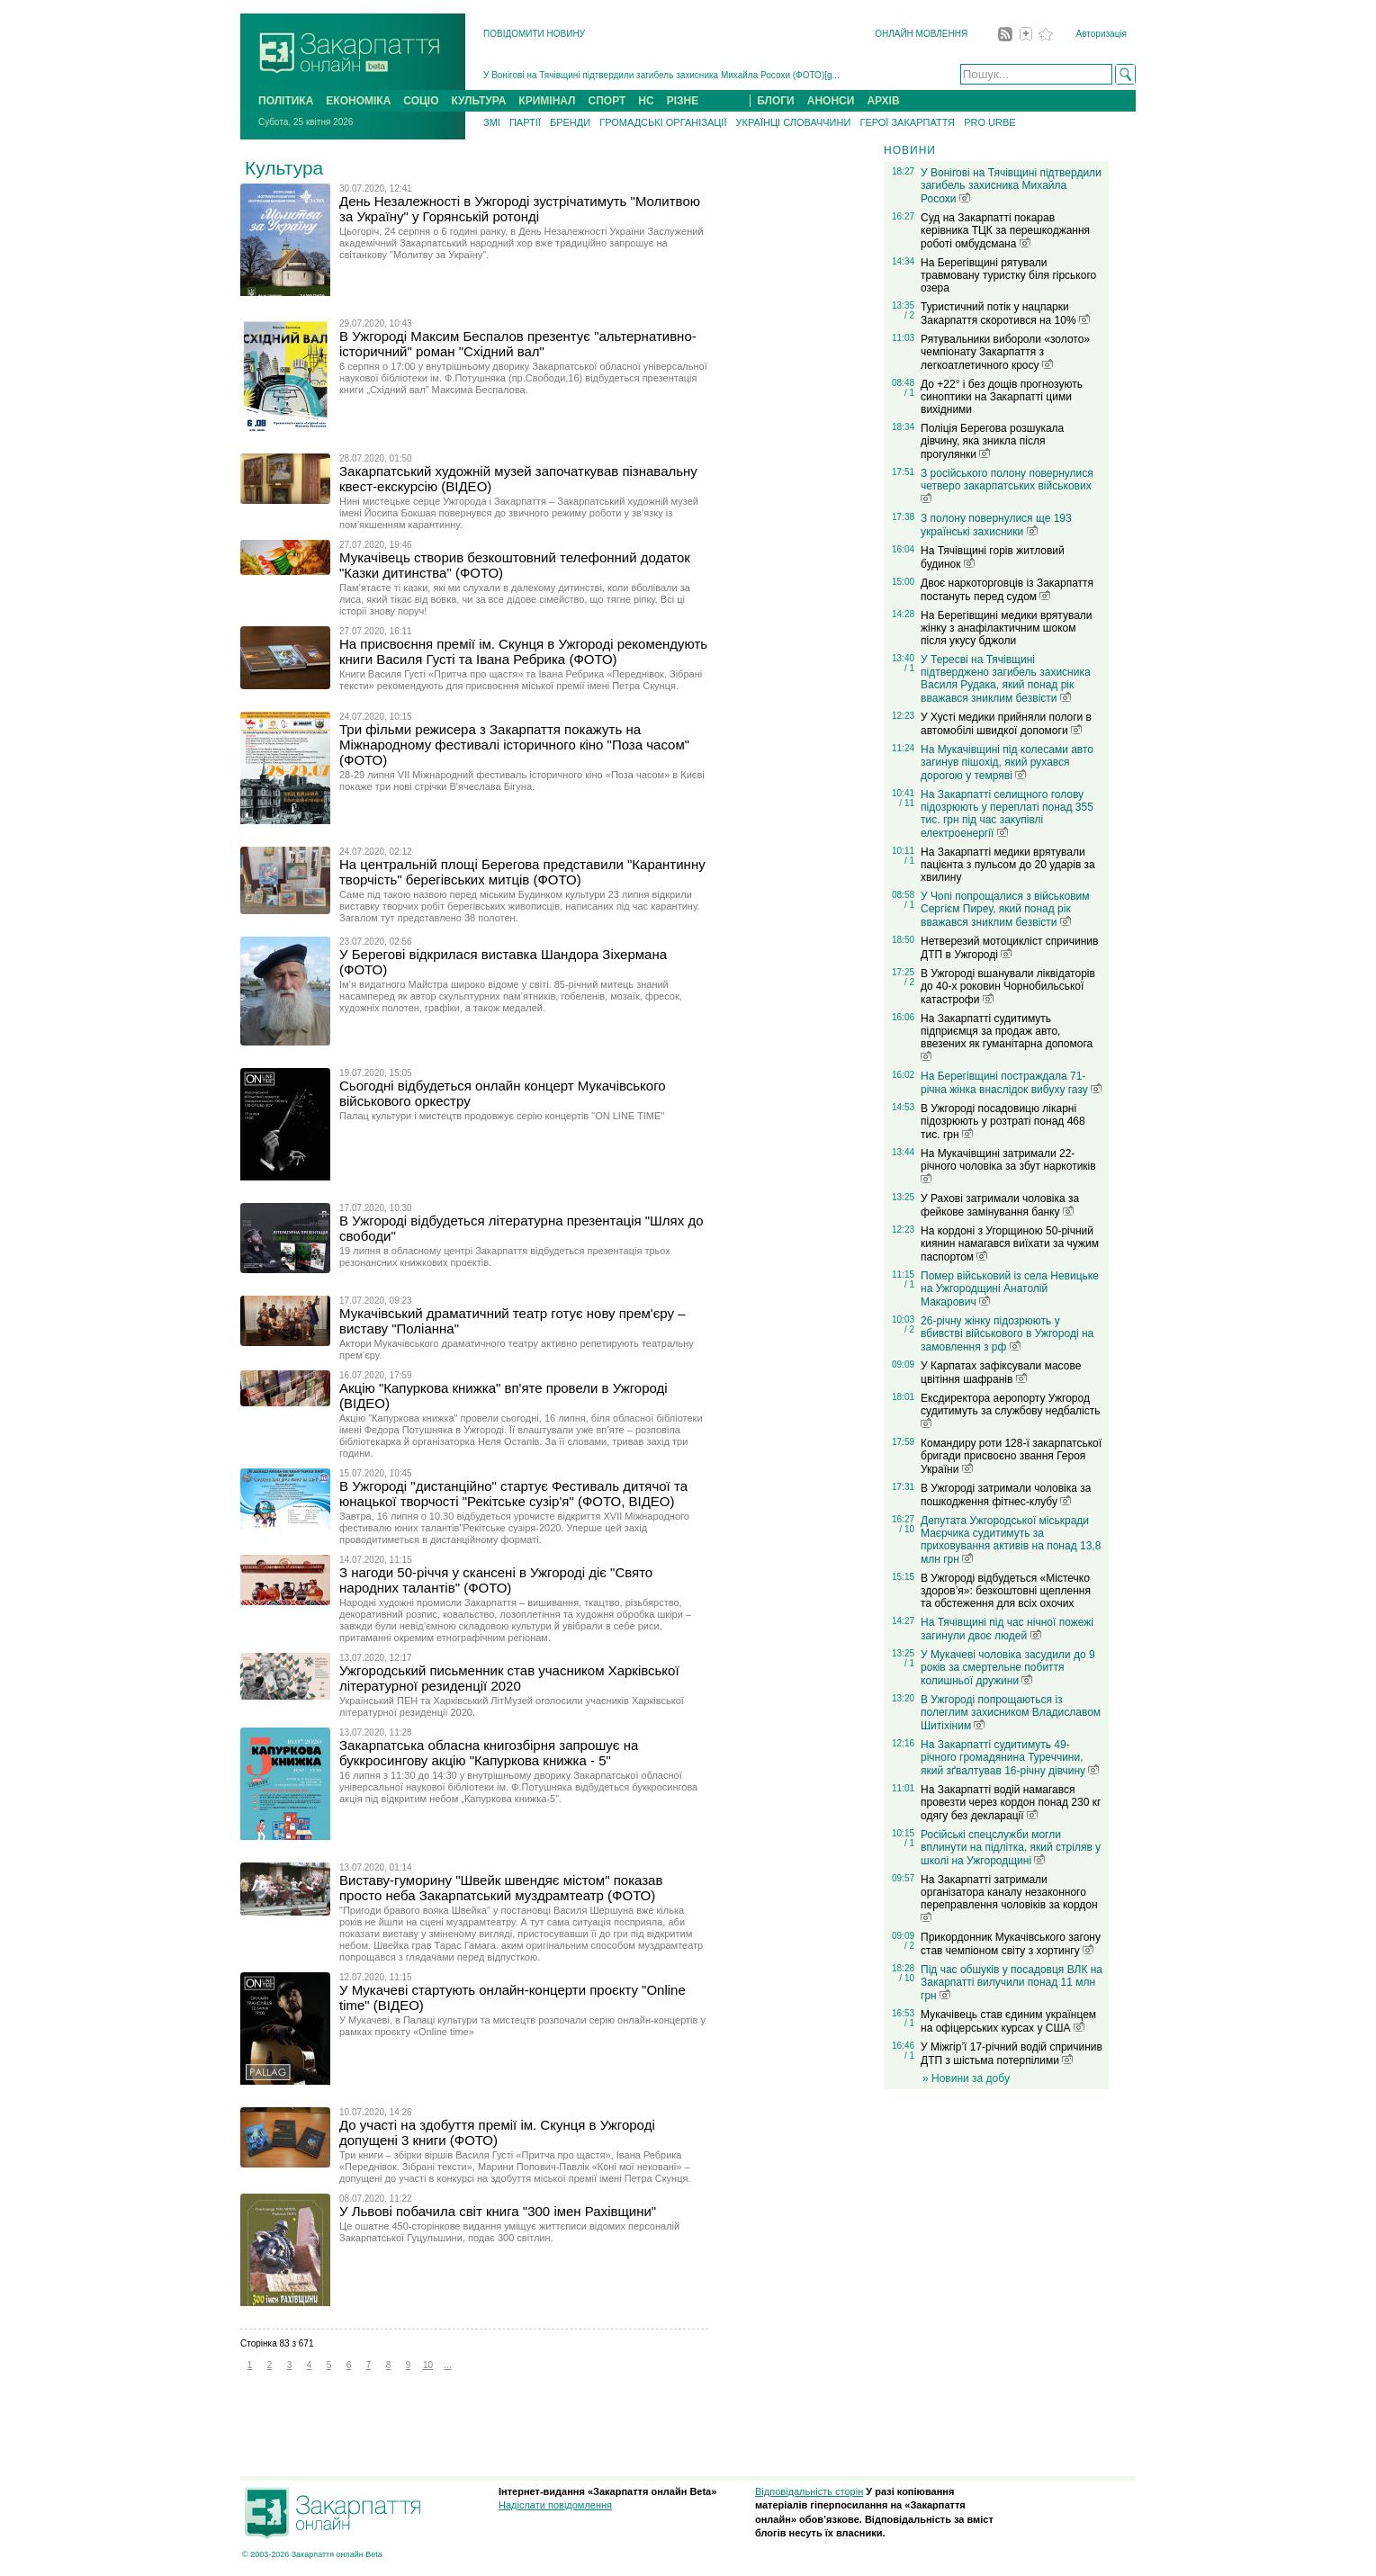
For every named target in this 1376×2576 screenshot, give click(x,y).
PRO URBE (989, 122)
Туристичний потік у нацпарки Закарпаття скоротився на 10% (1005, 314)
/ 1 (909, 393)
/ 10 (906, 1529)
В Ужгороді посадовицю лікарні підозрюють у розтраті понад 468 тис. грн (1003, 1121)
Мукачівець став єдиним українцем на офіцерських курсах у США (1008, 2021)
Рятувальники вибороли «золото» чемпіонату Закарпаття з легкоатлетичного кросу (1005, 352)
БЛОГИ (776, 100)
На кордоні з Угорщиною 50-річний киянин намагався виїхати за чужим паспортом (1010, 1244)
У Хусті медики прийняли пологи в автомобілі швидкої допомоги (1006, 724)
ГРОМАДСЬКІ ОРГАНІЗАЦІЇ (662, 122)
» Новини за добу (966, 2078)
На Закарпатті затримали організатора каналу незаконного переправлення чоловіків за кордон (1009, 1897)
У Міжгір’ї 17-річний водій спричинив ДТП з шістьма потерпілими (1011, 2054)
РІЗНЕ (683, 100)
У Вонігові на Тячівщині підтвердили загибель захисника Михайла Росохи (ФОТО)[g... (661, 75)
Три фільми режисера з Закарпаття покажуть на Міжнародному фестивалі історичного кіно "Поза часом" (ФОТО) (514, 744)
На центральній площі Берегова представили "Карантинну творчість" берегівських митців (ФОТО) (522, 872)
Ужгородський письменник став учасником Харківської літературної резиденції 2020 (509, 1678)
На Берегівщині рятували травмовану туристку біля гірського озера (1008, 275)
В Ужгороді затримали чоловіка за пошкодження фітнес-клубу (1006, 1495)
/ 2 (909, 315)
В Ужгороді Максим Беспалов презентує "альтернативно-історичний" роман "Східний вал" (518, 343)
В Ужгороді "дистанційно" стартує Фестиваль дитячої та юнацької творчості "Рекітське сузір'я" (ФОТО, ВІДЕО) (513, 1493)
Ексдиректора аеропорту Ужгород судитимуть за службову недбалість (1011, 1410)
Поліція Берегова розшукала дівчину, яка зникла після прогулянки (992, 441)
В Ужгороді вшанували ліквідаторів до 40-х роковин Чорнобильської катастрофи (1008, 986)
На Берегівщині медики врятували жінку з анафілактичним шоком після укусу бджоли (1007, 628)
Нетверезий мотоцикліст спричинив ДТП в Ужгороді (1009, 948)
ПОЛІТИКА (285, 100)
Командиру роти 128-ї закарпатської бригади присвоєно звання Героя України (1011, 1456)
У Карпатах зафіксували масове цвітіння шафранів (1001, 1373)
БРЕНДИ (570, 122)
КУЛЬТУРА (478, 100)
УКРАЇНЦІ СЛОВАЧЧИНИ (793, 122)
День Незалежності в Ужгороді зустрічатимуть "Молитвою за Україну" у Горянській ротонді (519, 208)
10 (428, 2365)
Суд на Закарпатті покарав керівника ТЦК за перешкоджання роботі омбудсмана (1005, 230)
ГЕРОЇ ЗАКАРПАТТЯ (907, 122)
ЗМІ (491, 122)
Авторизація (1101, 34)
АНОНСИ (831, 100)
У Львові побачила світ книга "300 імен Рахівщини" (497, 2211)
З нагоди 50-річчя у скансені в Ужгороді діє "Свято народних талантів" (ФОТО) (495, 1580)
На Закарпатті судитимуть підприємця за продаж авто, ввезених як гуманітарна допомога (1007, 1036)
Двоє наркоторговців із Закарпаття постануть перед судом (1007, 590)
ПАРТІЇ (525, 122)
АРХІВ (883, 100)
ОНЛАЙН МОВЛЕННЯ (921, 34)
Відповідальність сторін (809, 2491)
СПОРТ (607, 100)
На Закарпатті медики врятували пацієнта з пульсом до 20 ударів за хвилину (1008, 865)
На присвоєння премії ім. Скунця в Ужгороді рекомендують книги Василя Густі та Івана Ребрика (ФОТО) (523, 651)
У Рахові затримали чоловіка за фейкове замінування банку (1000, 1205)
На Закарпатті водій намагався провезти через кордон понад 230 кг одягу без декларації (1011, 1802)
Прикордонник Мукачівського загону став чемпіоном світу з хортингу (1011, 1944)
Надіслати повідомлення (555, 2505)
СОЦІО (420, 100)
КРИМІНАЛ (546, 100)
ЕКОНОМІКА (358, 100)
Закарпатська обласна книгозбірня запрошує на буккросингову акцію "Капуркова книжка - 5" (488, 1752)
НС (645, 100)
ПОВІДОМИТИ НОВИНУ (534, 34)
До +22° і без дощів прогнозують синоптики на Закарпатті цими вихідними (1002, 397)
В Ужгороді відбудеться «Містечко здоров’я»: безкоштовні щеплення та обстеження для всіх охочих (1006, 1591)
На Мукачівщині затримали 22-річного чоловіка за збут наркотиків (1008, 1165)
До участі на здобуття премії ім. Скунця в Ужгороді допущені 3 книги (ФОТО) (497, 2132)
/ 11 (906, 803)
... (447, 2365)
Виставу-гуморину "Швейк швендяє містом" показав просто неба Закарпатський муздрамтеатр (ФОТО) (500, 1887)
